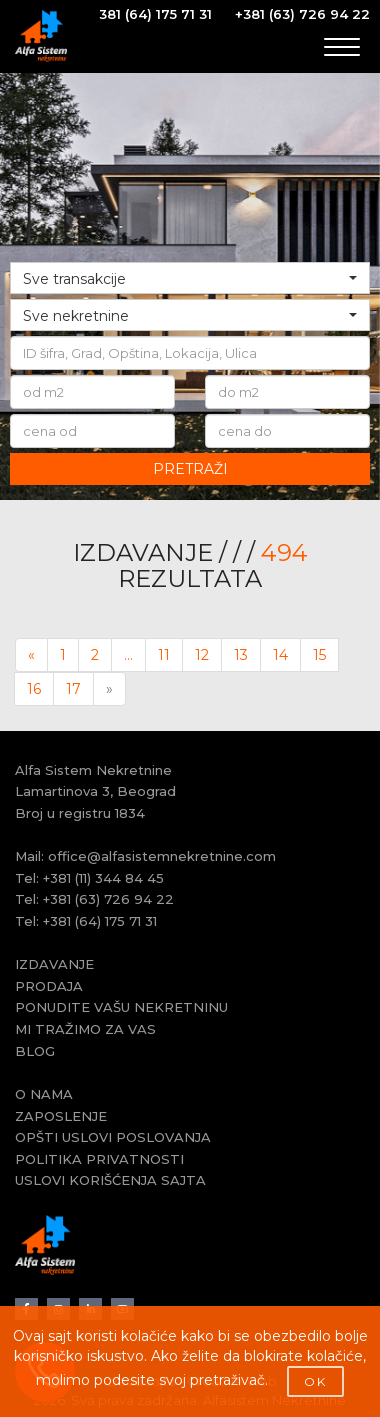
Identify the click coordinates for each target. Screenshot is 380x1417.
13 (241, 655)
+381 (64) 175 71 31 (100, 921)
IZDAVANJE (54, 964)
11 (164, 655)
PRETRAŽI (190, 469)
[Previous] (31, 655)
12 (202, 655)
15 (319, 655)
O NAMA (44, 1094)
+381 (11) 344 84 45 (103, 878)
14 (280, 655)
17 (73, 689)
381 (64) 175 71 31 (155, 14)
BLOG (35, 1051)
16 (34, 689)
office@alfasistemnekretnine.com (162, 856)
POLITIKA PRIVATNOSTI (99, 1159)
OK (315, 1381)
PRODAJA (49, 986)
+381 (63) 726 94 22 (302, 14)
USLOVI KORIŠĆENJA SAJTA (110, 1180)
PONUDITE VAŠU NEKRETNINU (121, 1007)
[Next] (109, 689)
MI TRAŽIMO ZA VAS (85, 1029)
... (128, 655)
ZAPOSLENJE (61, 1116)
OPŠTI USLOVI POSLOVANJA (113, 1137)
